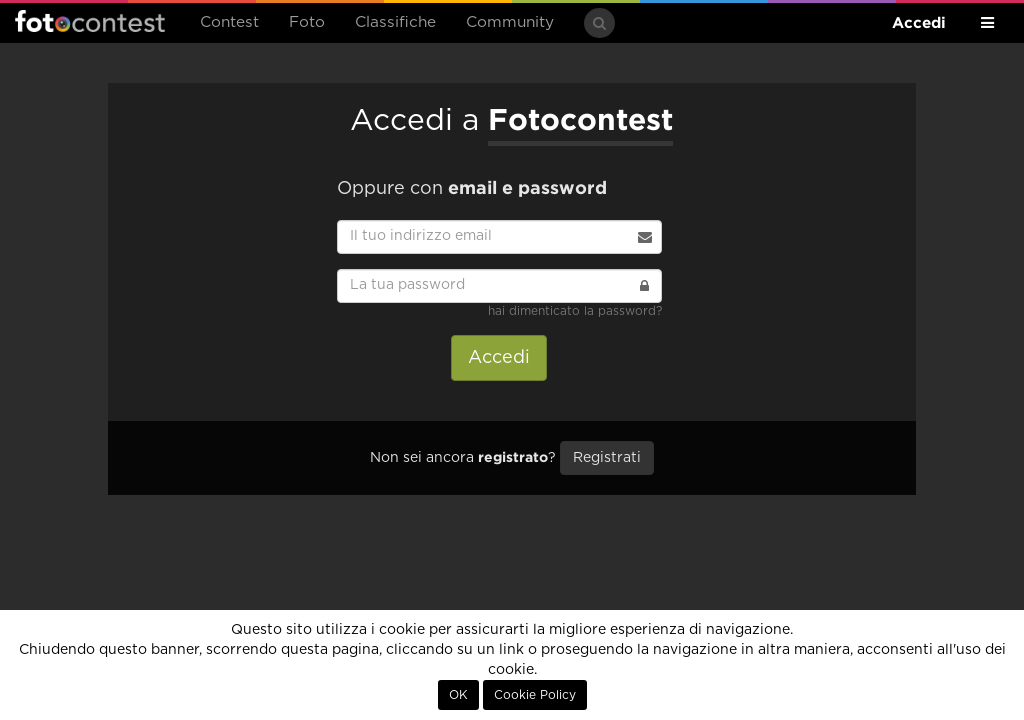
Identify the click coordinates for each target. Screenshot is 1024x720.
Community (510, 22)
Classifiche (395, 22)
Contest (229, 22)
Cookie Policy (535, 695)
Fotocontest (90, 21)
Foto (307, 22)
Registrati (607, 458)
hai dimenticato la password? (575, 311)
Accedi (919, 22)
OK (458, 695)
